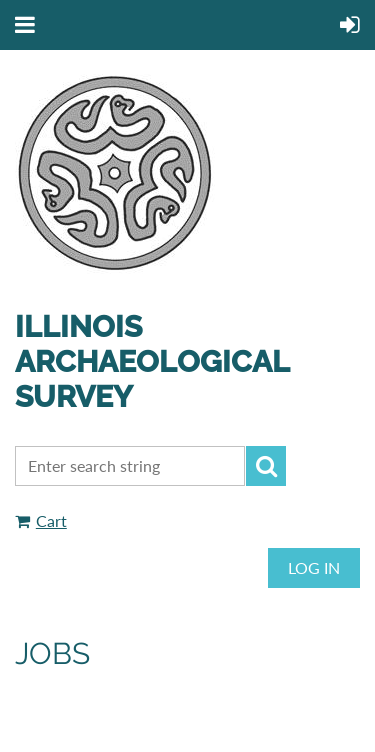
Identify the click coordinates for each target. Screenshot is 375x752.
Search (266, 466)
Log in (314, 567)
